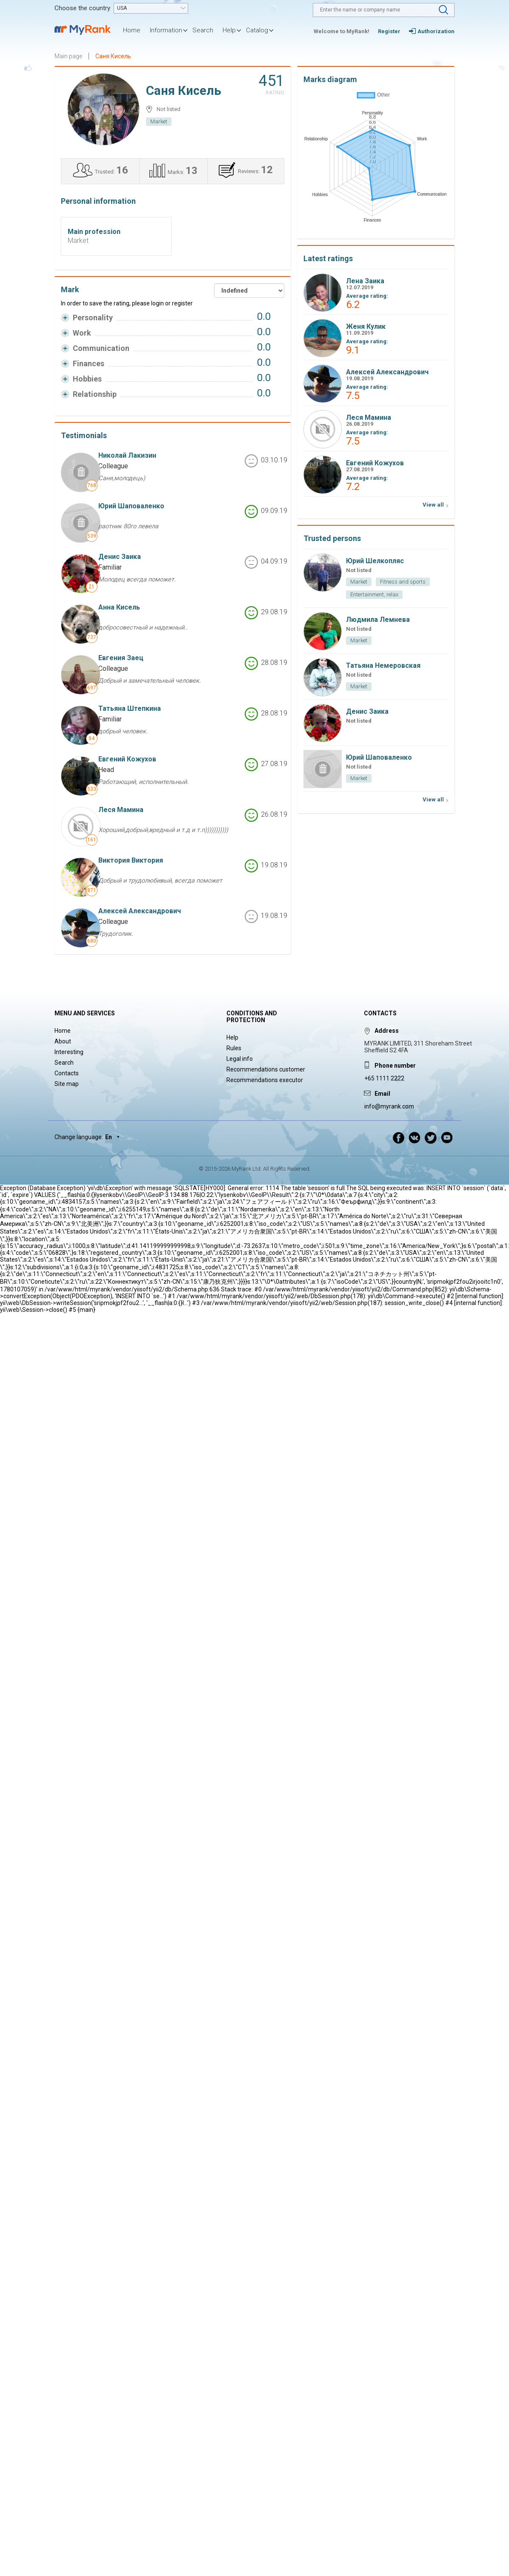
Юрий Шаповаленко (131, 506)
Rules (233, 1048)
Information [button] (166, 30)
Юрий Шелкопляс (375, 561)
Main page (68, 56)
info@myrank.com (389, 1106)
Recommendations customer (265, 1069)
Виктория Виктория (130, 860)
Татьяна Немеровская (383, 665)
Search (202, 30)
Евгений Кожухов (127, 759)
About (62, 1041)
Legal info (239, 1058)
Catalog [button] (257, 30)
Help (232, 1037)
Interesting (68, 1052)
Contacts (66, 1073)
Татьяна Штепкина (129, 708)
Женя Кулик (366, 326)
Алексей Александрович (139, 911)
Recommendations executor (264, 1080)
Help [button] (229, 30)
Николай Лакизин (127, 455)
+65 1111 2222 (384, 1078)
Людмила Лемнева (378, 620)
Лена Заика (365, 281)
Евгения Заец (120, 658)
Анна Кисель (119, 607)
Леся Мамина (120, 810)
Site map (66, 1083)
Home (131, 30)
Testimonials (84, 435)
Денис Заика (119, 557)
